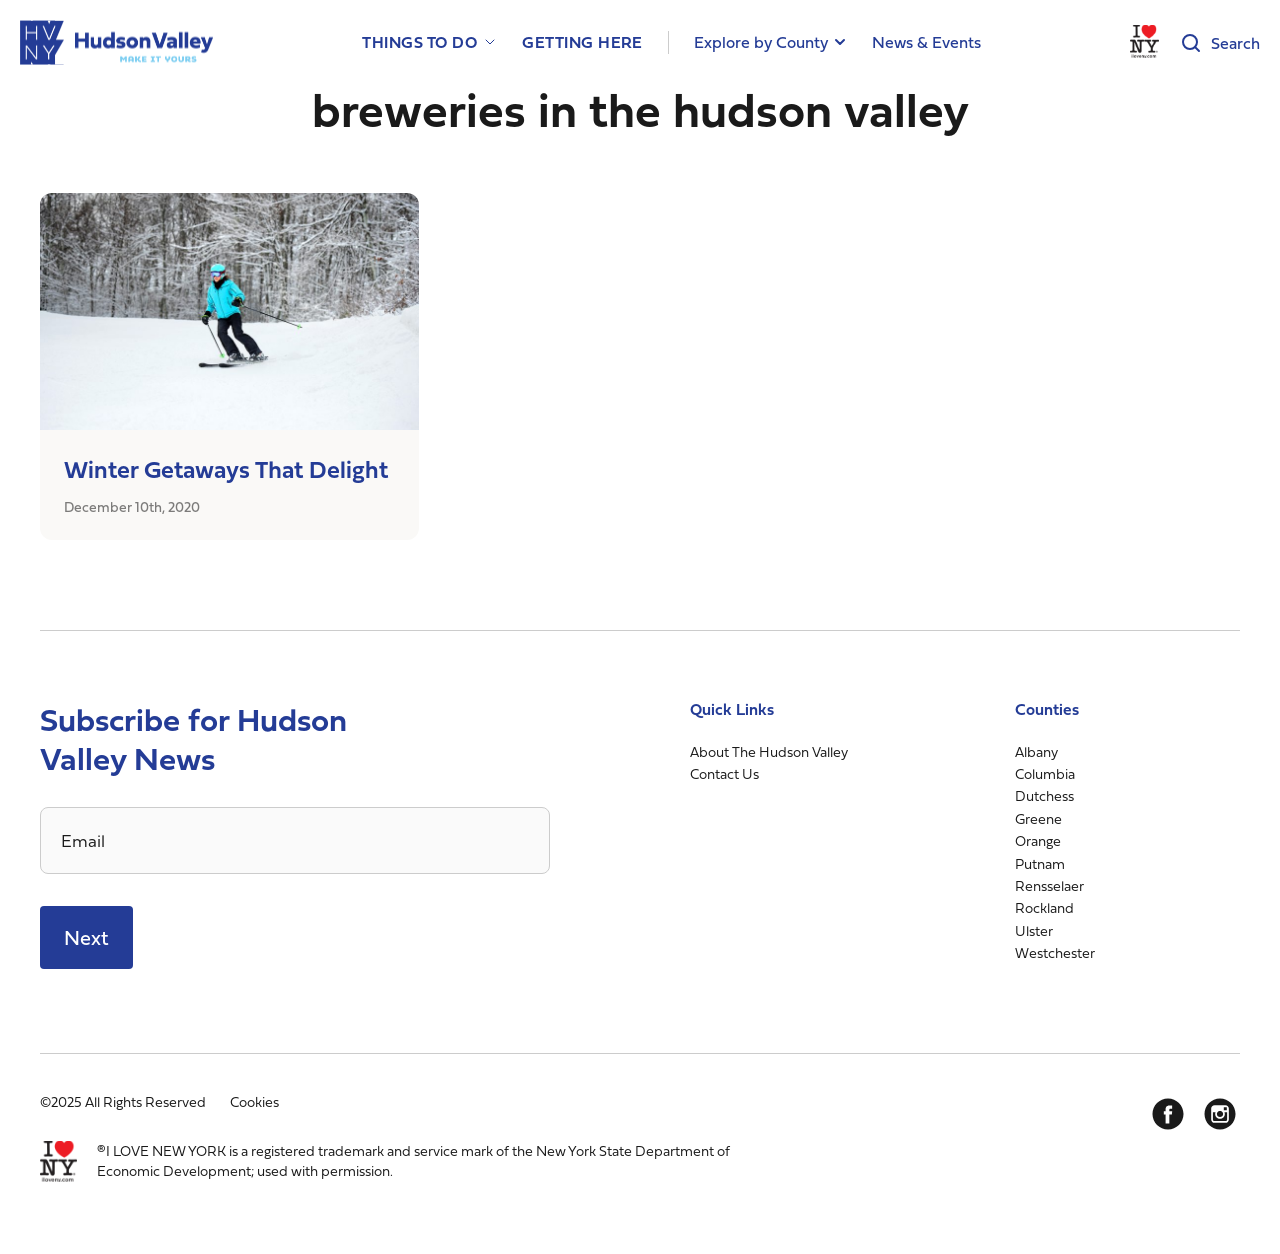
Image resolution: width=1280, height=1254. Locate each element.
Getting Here (582, 42)
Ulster (1034, 930)
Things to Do (419, 42)
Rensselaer (1049, 885)
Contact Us (724, 773)
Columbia (1045, 773)
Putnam (1040, 863)
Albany (1036, 751)
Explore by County (761, 42)
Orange (1038, 840)
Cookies (254, 1101)
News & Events (926, 42)
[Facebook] (1168, 1114)
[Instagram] (1220, 1114)
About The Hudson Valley (769, 751)
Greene (1038, 818)
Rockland (1044, 907)
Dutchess (1044, 795)
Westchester (1055, 952)
